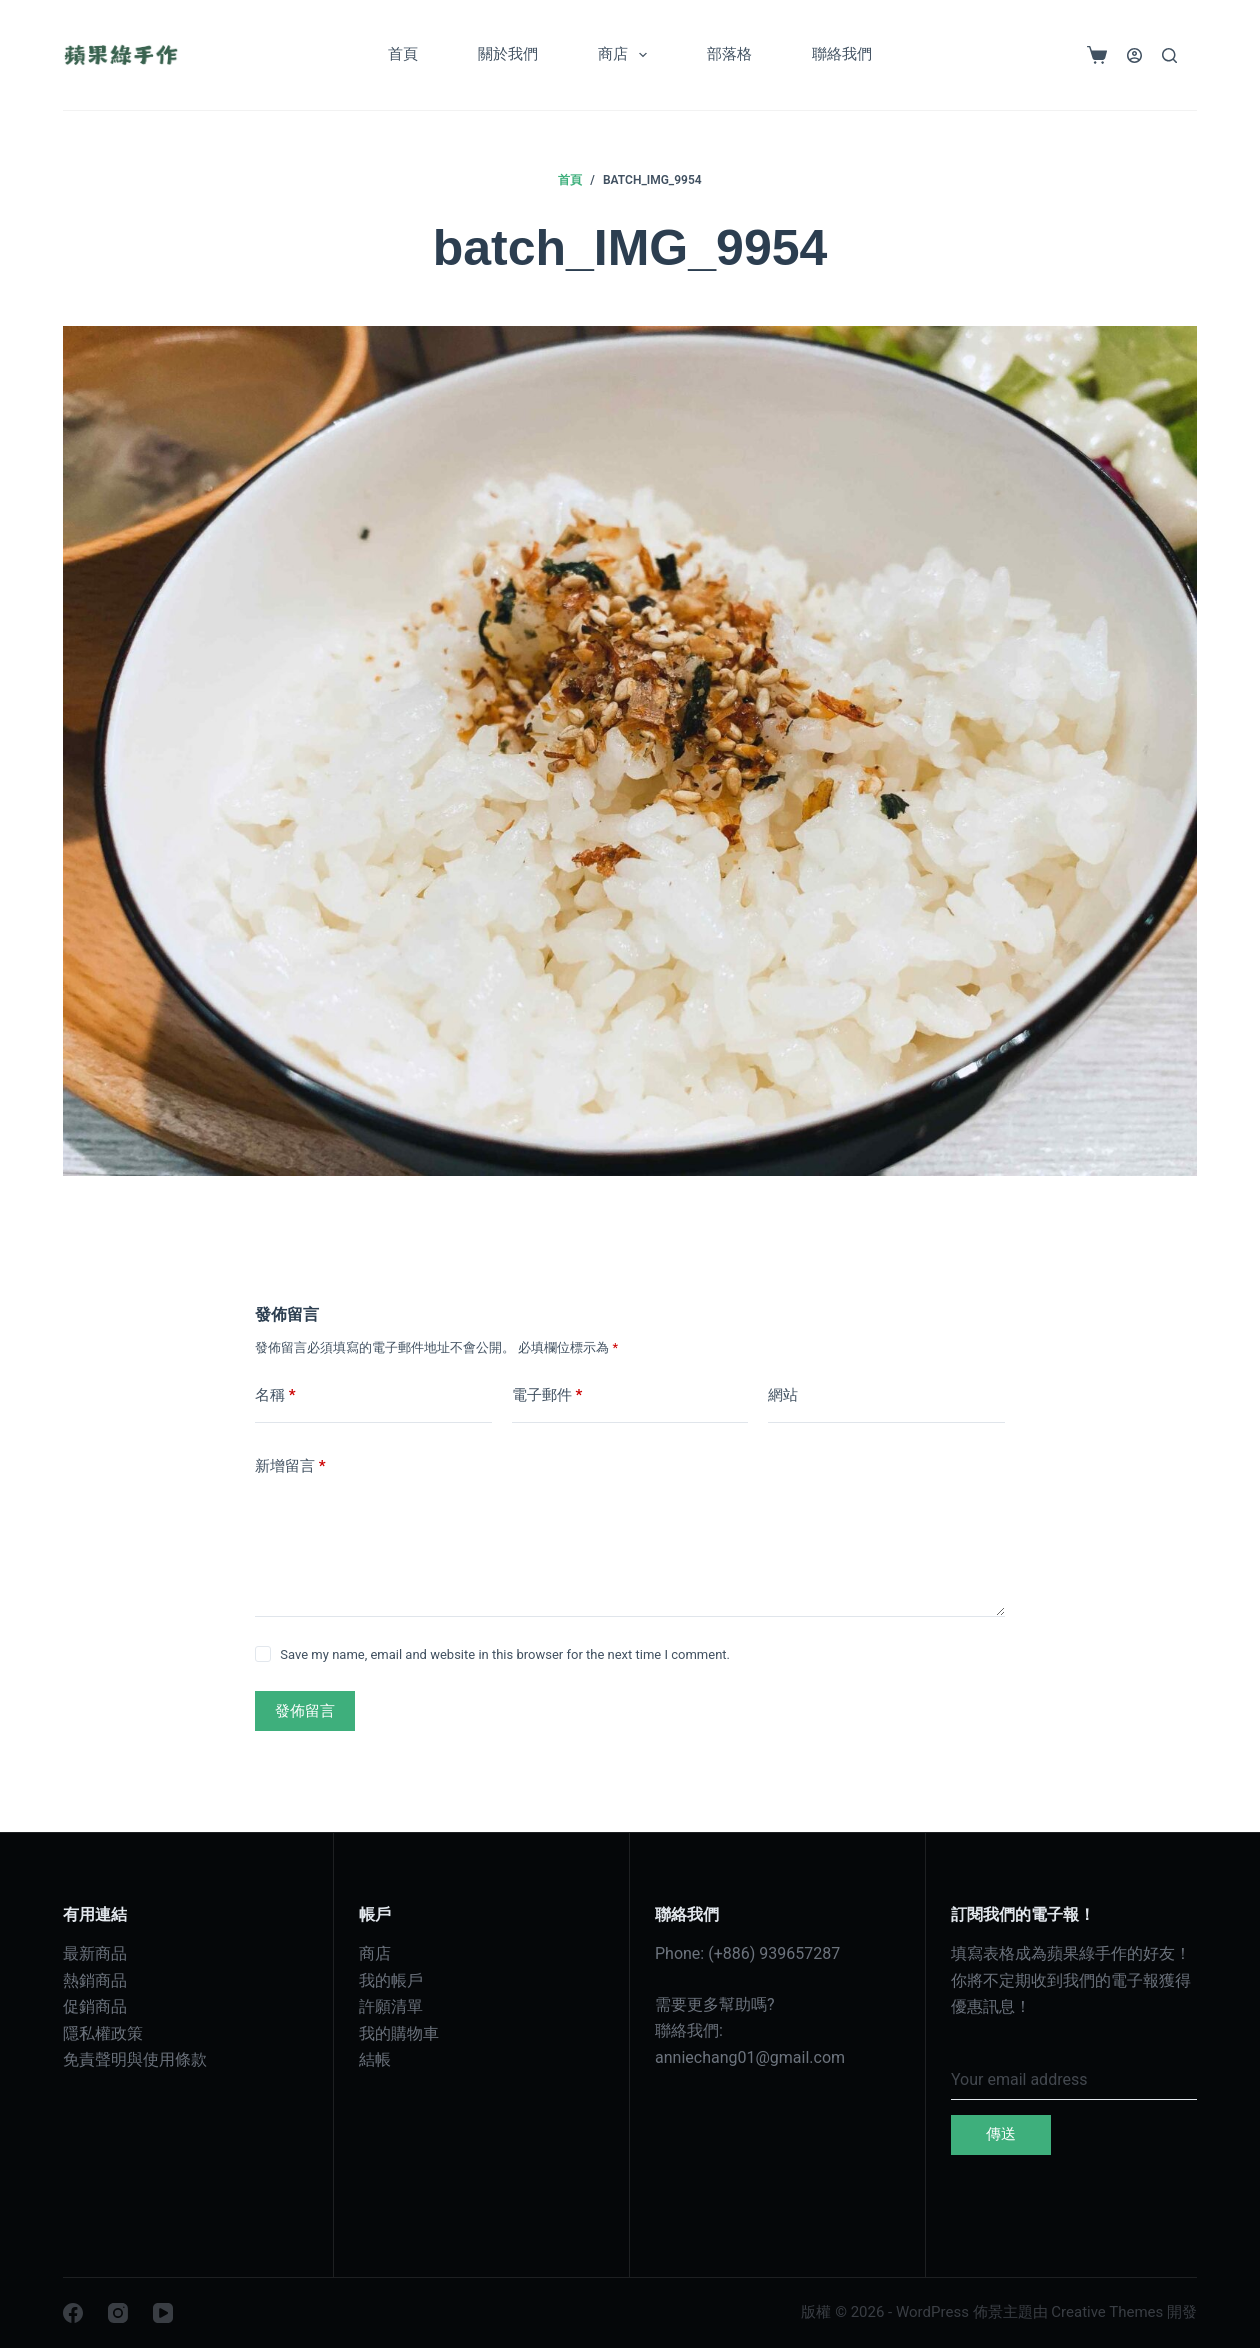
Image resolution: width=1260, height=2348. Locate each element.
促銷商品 (95, 2006)
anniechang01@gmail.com (750, 2057)
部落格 (729, 54)
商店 (626, 55)
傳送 (1001, 2134)
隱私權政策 (103, 2033)
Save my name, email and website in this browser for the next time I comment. (505, 1654)
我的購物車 (399, 2033)
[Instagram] (118, 2313)
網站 (783, 1395)
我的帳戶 (391, 1980)
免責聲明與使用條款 (135, 2059)
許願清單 (391, 2006)
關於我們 (508, 54)
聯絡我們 (842, 54)
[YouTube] (163, 2313)
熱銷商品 (95, 1980)
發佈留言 (305, 1711)
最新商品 (95, 1953)
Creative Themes (1107, 2312)
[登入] (1134, 55)
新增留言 (290, 1466)
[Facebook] (73, 2313)
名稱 (275, 1395)
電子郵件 (547, 1395)
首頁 (403, 54)
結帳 (375, 2059)
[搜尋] (1169, 55)
